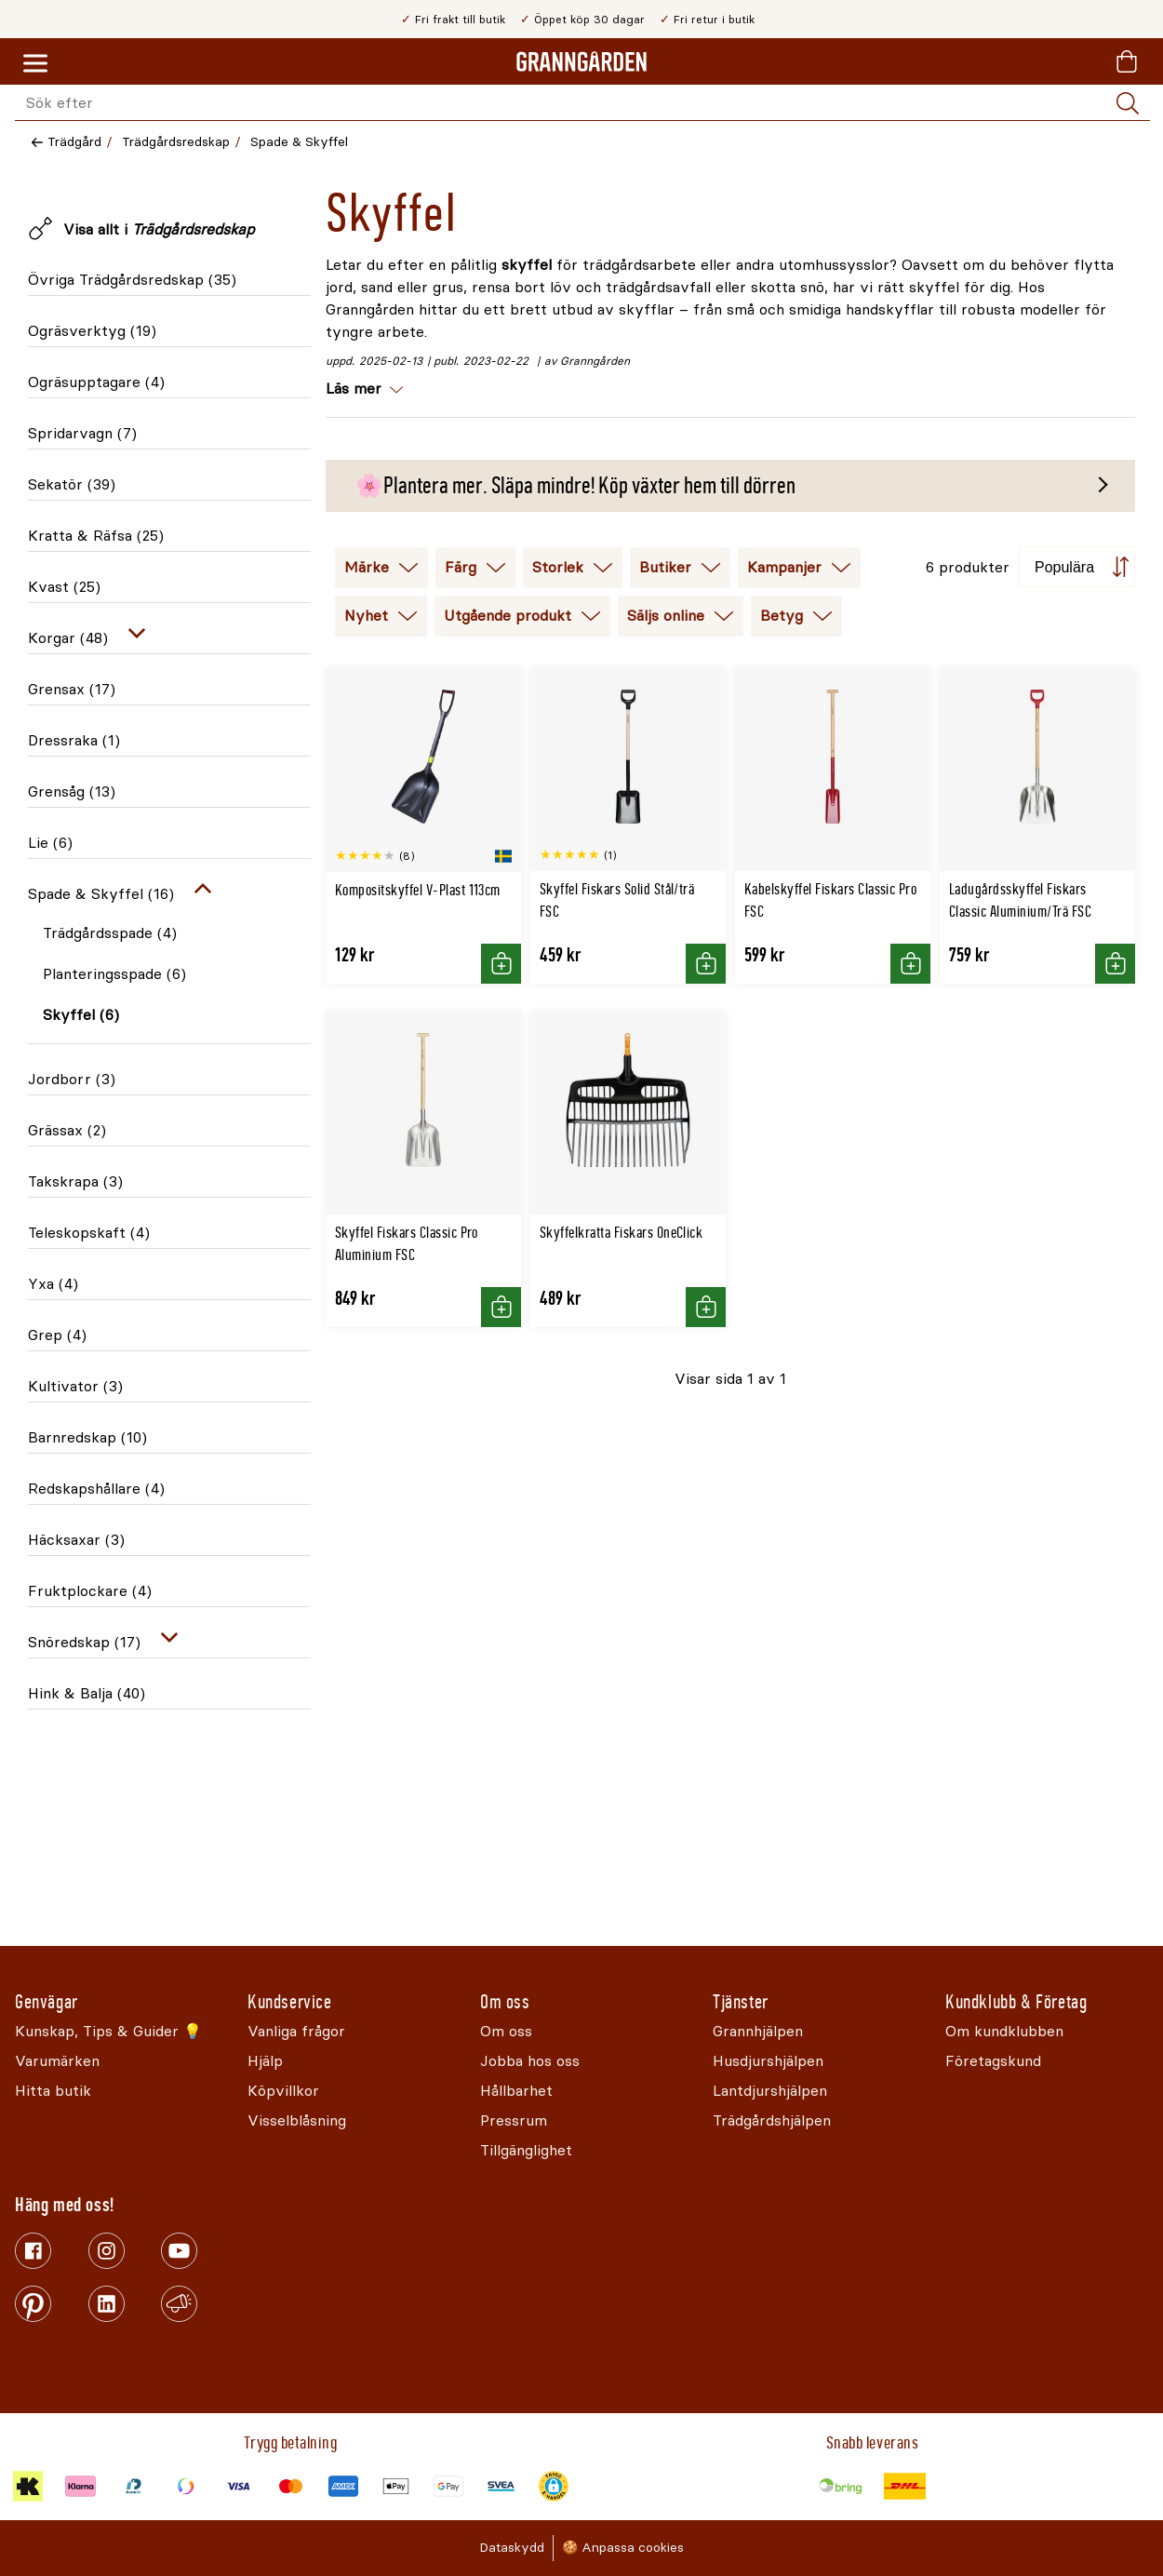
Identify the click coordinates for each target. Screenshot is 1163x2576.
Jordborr (71, 1079)
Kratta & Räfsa (96, 535)
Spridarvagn (82, 433)
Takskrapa (75, 1181)
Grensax (71, 689)
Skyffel (81, 1015)
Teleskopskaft (89, 1232)
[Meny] (35, 64)
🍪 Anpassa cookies (623, 2548)
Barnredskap (87, 1437)
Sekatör (71, 484)
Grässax (67, 1130)
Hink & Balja (86, 1693)
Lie (50, 843)
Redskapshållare (96, 1488)
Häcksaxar (76, 1540)
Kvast (64, 587)
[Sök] (1127, 103)
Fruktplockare (90, 1591)
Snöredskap (84, 1642)
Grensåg (71, 791)
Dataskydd (511, 2548)
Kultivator (75, 1386)
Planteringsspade (114, 974)
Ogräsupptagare (96, 382)
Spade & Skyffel (299, 142)
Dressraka (74, 740)
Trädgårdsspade (110, 933)
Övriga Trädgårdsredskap (132, 279)
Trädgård (74, 142)
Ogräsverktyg (92, 331)
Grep (57, 1335)
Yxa (53, 1284)
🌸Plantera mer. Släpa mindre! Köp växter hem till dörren (575, 486)
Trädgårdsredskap (176, 142)
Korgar (68, 638)
